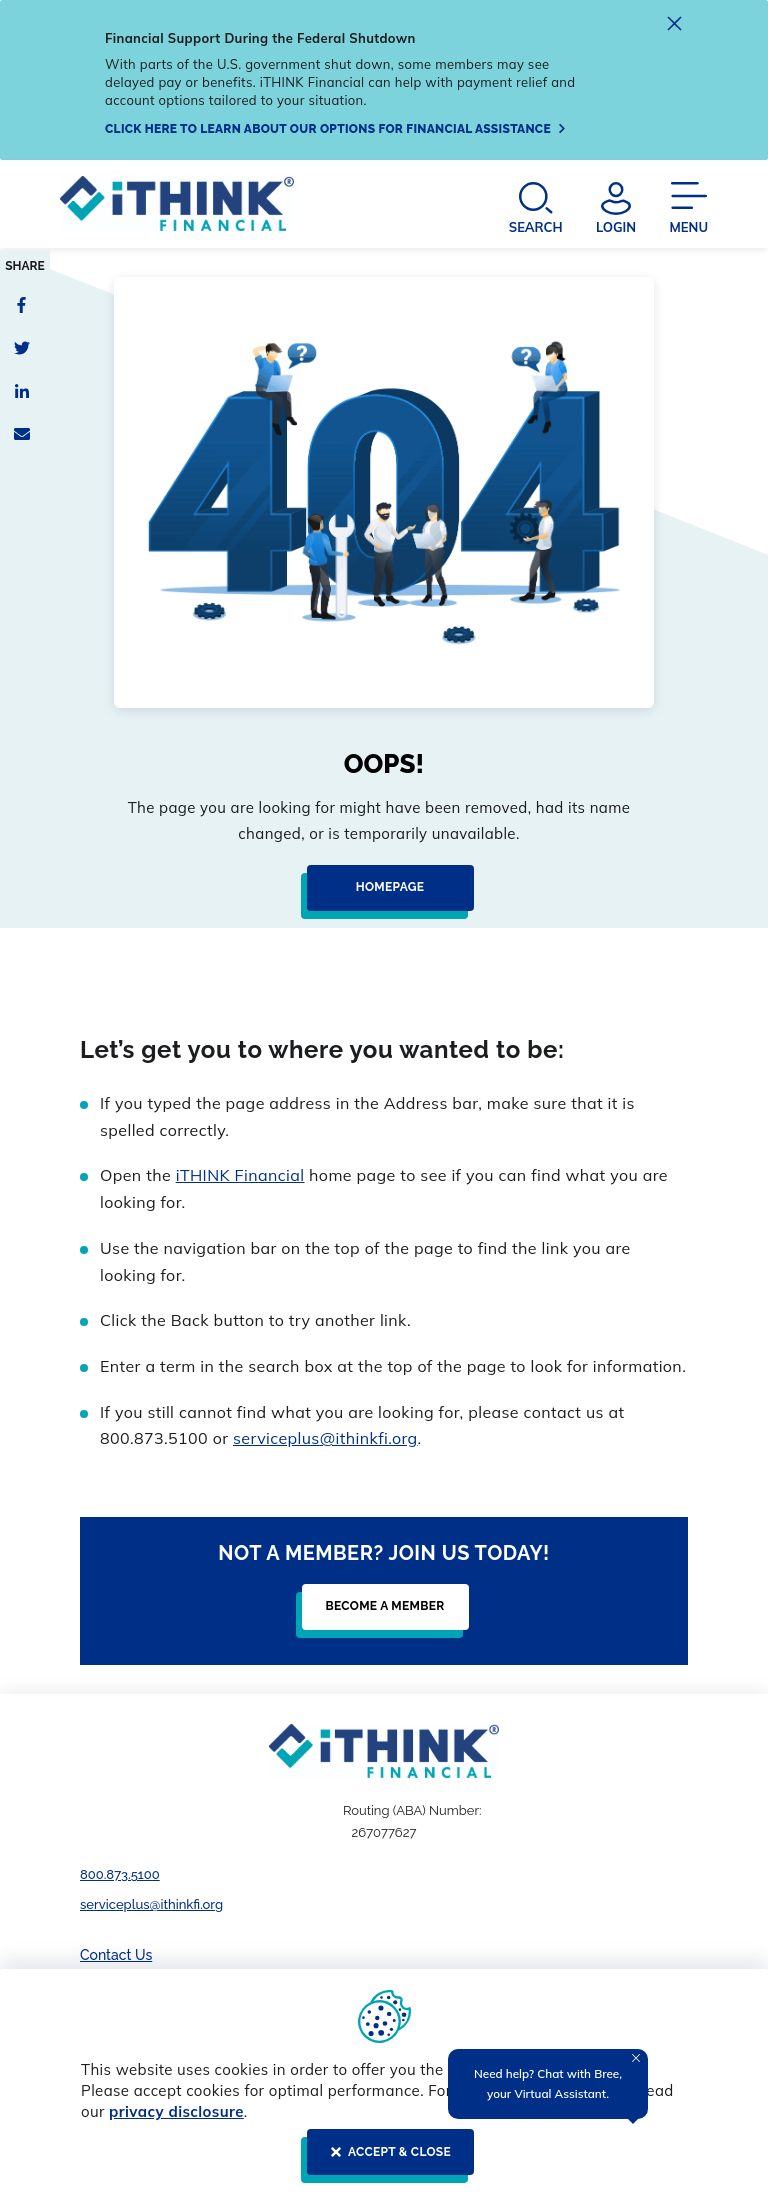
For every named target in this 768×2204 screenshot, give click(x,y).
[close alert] (674, 26)
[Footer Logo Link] (384, 1751)
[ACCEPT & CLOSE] (384, 2160)
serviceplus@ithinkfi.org (325, 1438)
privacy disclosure (176, 2111)
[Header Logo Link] (177, 207)
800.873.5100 (120, 1874)
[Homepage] (384, 896)
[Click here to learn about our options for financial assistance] (336, 129)
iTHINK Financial (240, 1175)
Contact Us (116, 1955)
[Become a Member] (379, 1615)
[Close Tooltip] (636, 2058)
